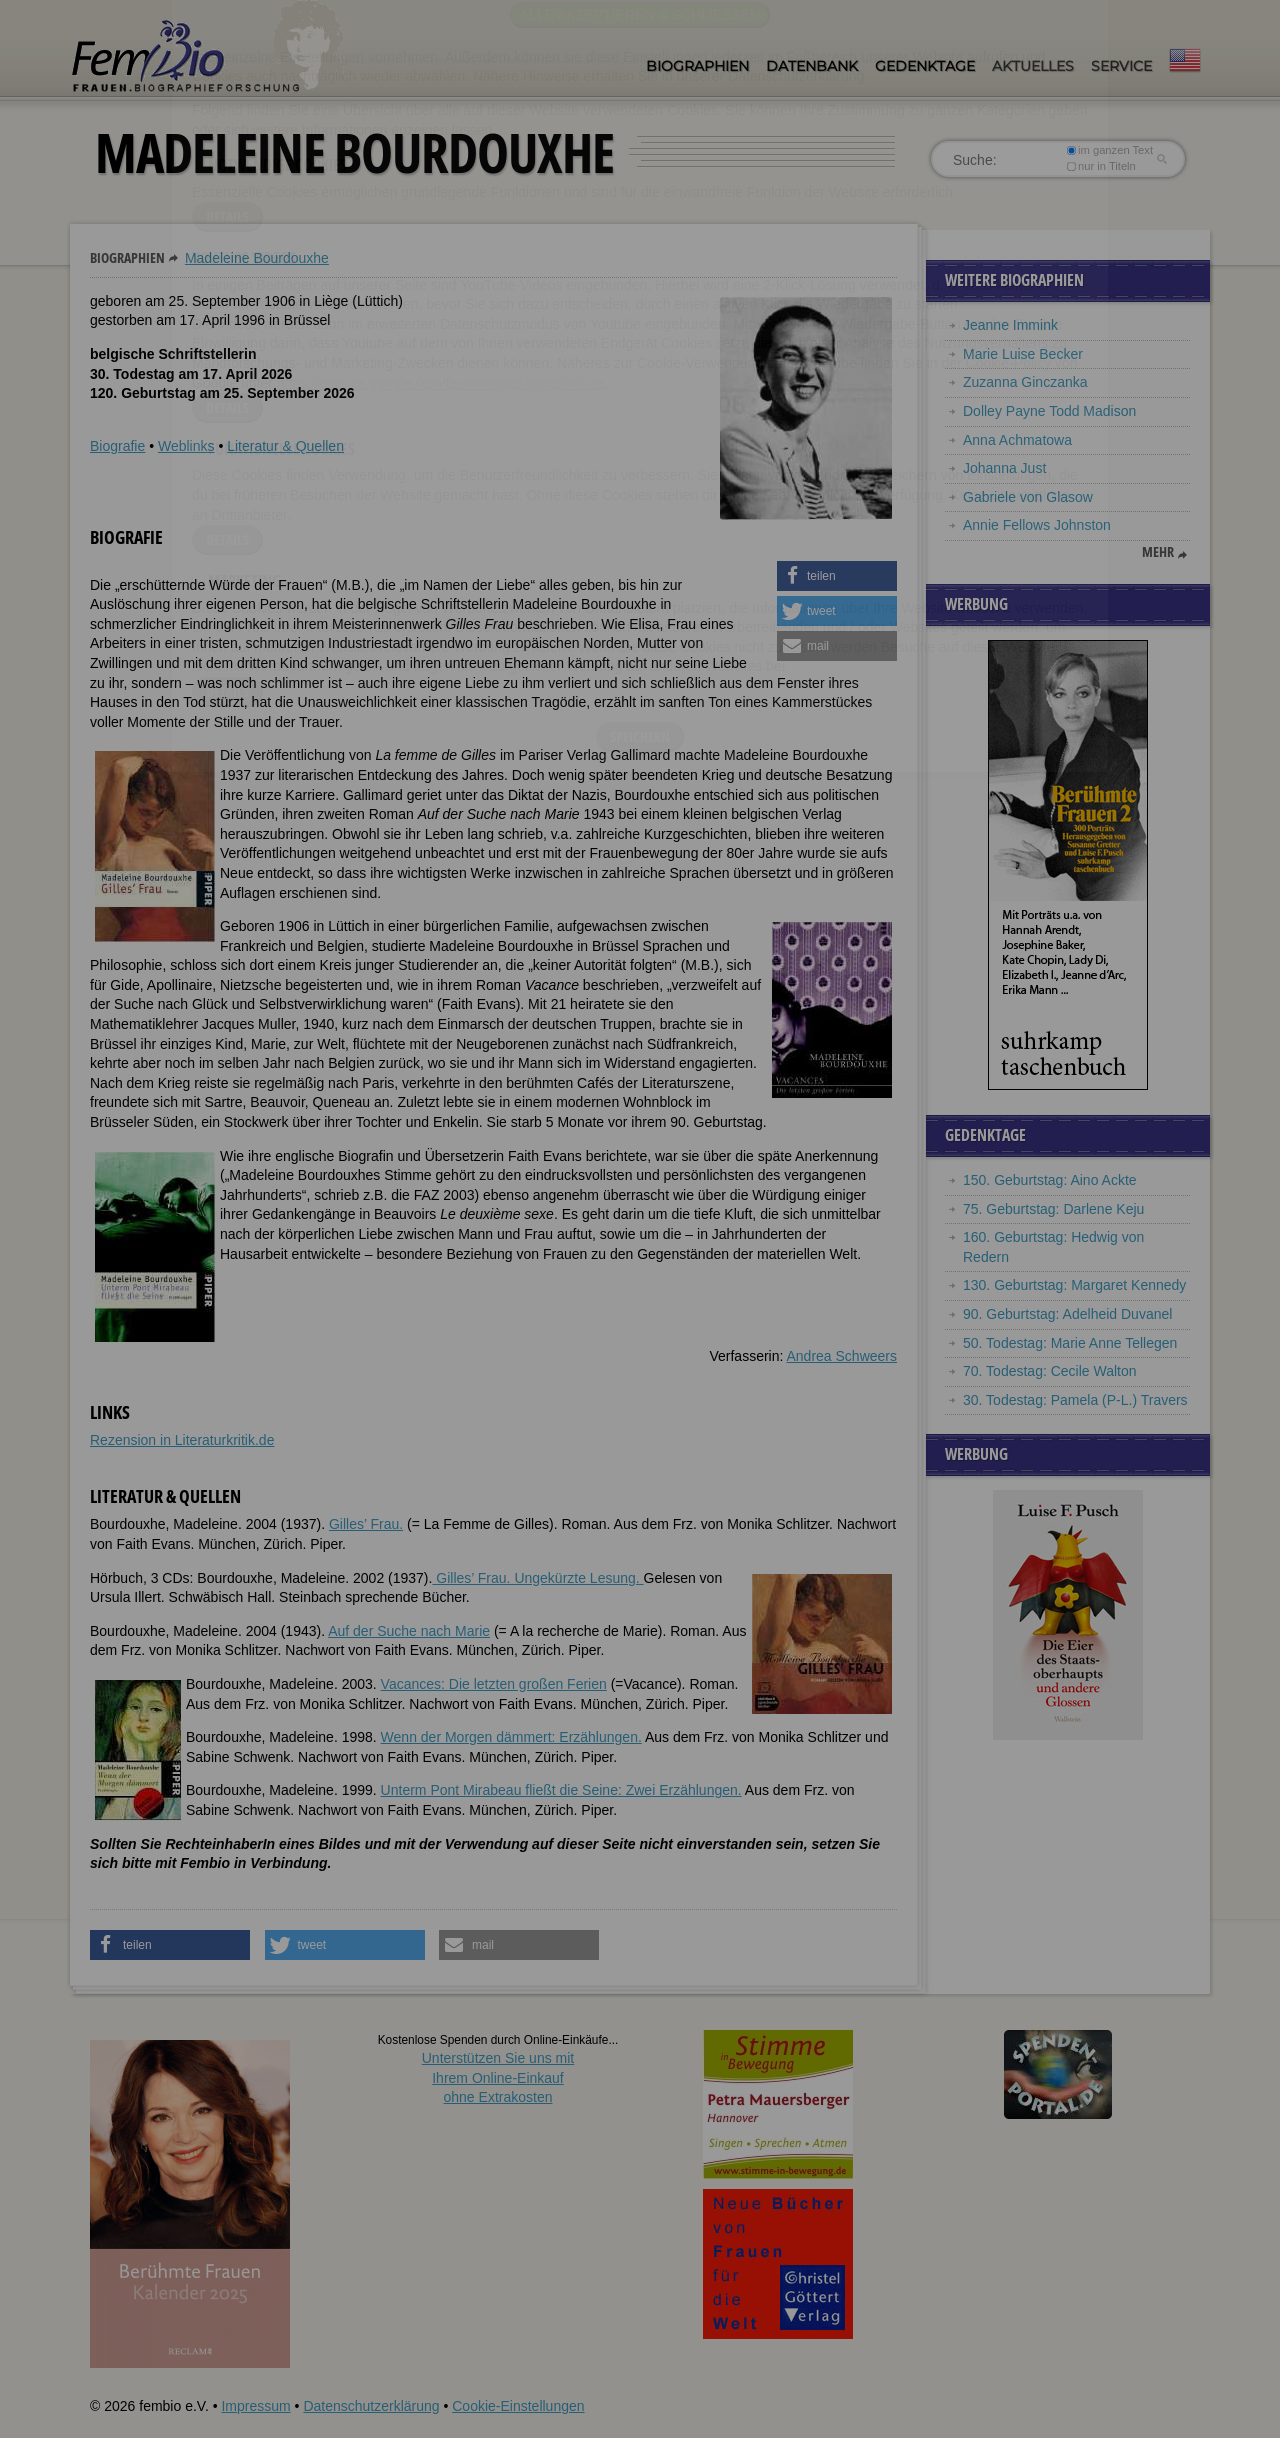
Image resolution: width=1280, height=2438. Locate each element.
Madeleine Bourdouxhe (257, 258)
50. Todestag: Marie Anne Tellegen (1070, 1343)
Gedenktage (925, 66)
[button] (837, 576)
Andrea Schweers (841, 1356)
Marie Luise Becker (1023, 354)
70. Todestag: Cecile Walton (1050, 1371)
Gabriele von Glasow (1028, 497)
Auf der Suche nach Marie (409, 1631)
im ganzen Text (1110, 150)
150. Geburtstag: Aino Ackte (1050, 1180)
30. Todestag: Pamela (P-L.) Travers (1075, 1400)
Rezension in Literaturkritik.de (182, 1440)
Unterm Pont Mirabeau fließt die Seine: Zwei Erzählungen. (561, 1790)
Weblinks (186, 446)
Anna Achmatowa (1017, 440)
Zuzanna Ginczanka (1025, 382)
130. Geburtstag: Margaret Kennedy (1074, 1285)
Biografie (117, 446)
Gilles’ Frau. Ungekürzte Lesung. (537, 1578)
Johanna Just (1004, 468)
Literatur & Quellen (285, 446)
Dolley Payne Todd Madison (1049, 411)
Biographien (697, 66)
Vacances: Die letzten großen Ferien (494, 1684)
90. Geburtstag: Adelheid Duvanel (1067, 1314)
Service (1121, 66)
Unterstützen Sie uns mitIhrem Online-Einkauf (498, 2077)
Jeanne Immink (1010, 325)
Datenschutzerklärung (371, 2406)
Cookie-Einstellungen (518, 2406)
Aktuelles (1033, 66)
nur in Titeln (1101, 166)
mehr (1158, 552)
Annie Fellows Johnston (1037, 525)
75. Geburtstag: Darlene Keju (1053, 1209)
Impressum (255, 2406)
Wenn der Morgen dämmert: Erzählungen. (511, 1737)
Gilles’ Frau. (366, 1524)
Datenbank (812, 66)
